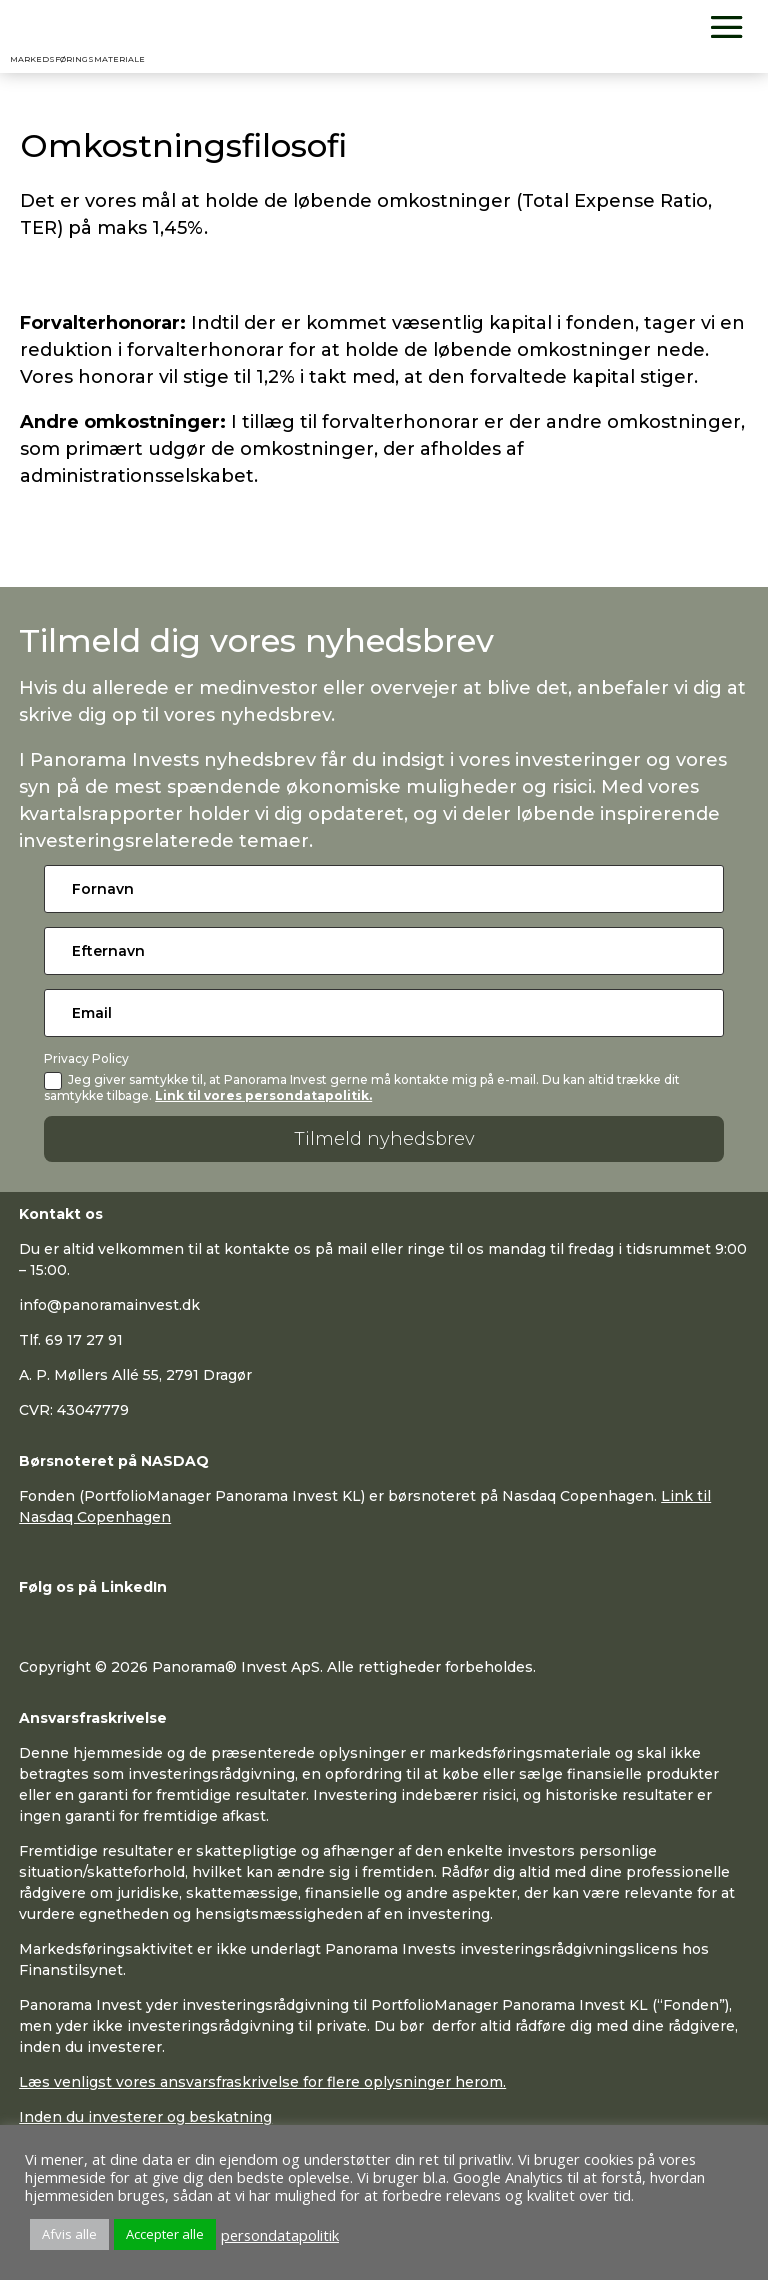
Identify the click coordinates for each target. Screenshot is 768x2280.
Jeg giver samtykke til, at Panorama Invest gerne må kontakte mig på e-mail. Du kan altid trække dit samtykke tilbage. (362, 1087)
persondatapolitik (280, 2235)
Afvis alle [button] (69, 2234)
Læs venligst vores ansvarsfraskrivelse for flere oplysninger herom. (262, 2082)
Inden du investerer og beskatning (145, 2117)
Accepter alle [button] (165, 2234)
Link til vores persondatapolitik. (263, 1095)
